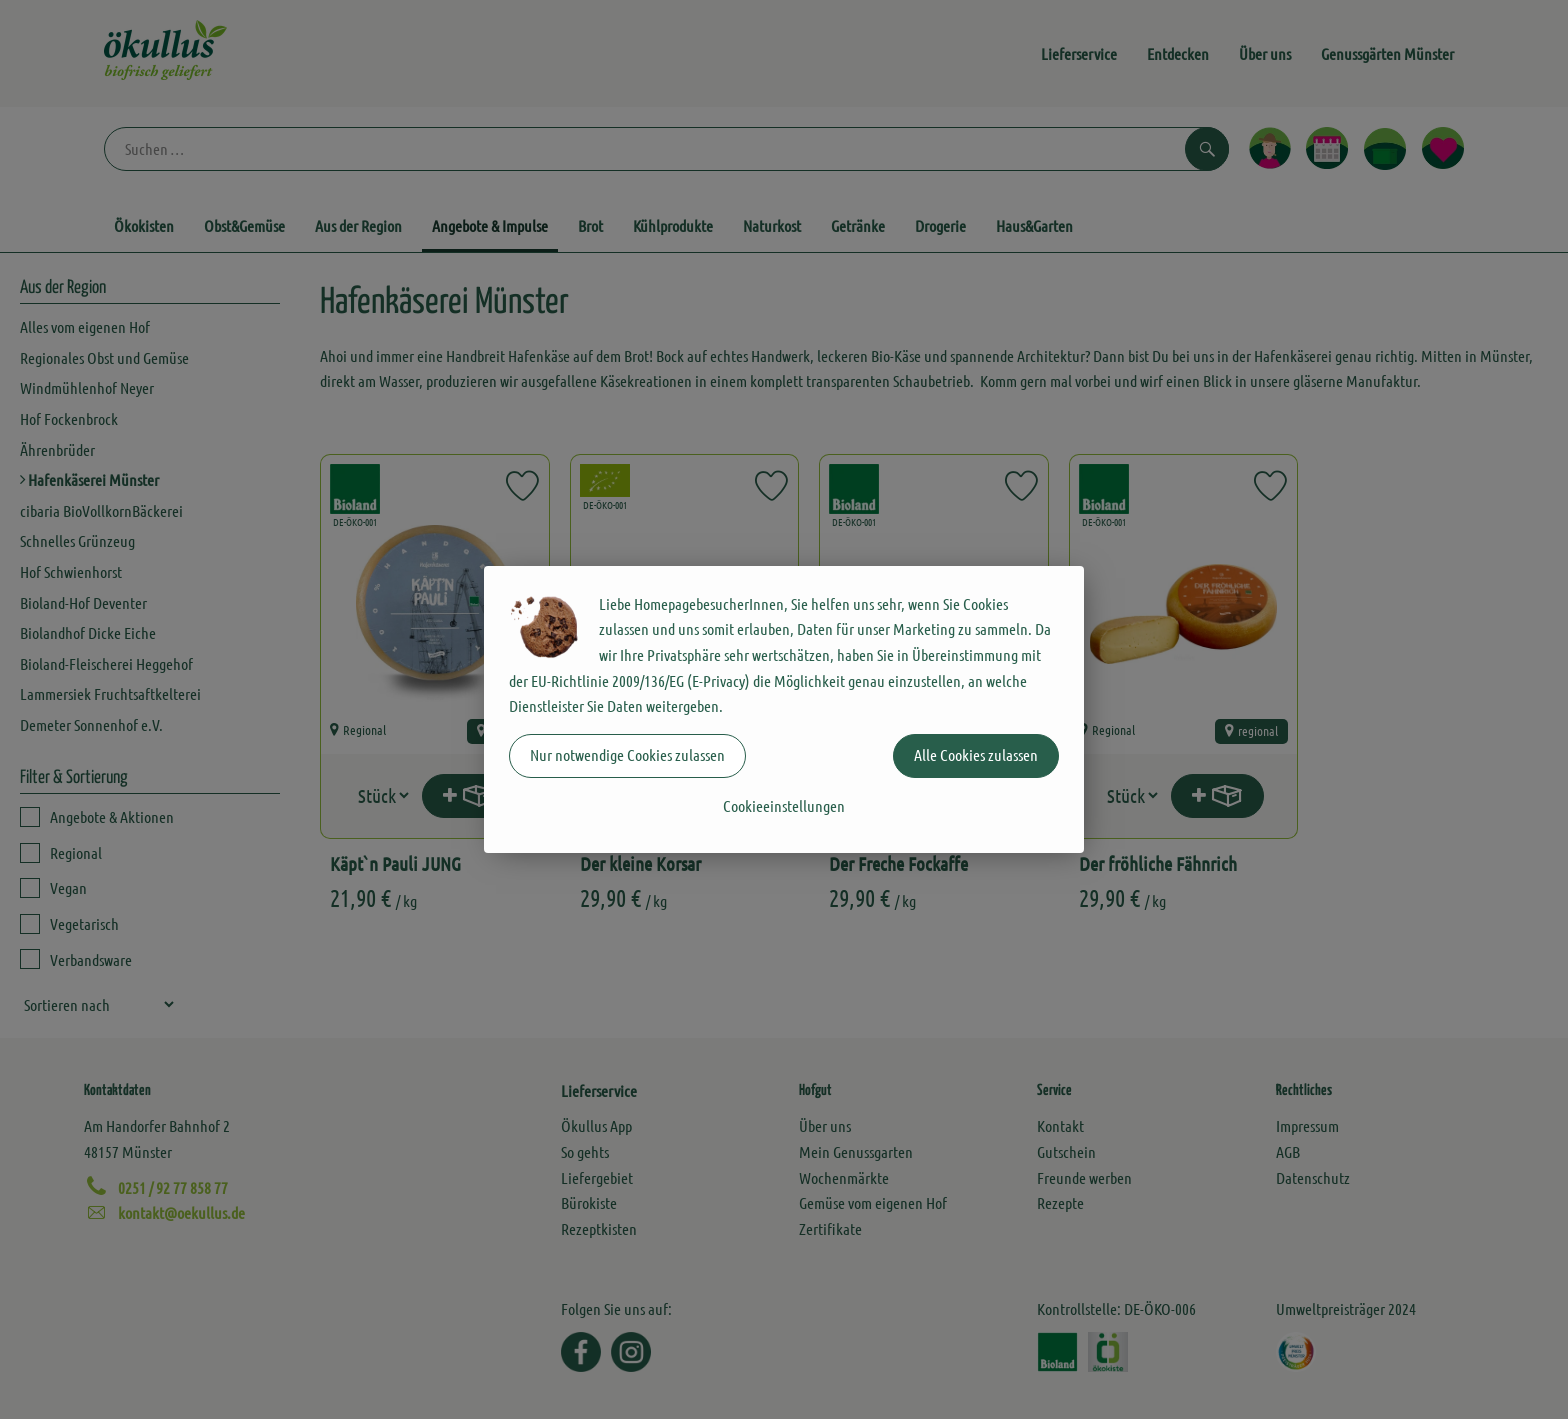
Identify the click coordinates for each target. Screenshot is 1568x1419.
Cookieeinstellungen (784, 805)
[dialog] (784, 709)
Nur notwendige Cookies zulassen (627, 754)
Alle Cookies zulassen (976, 754)
